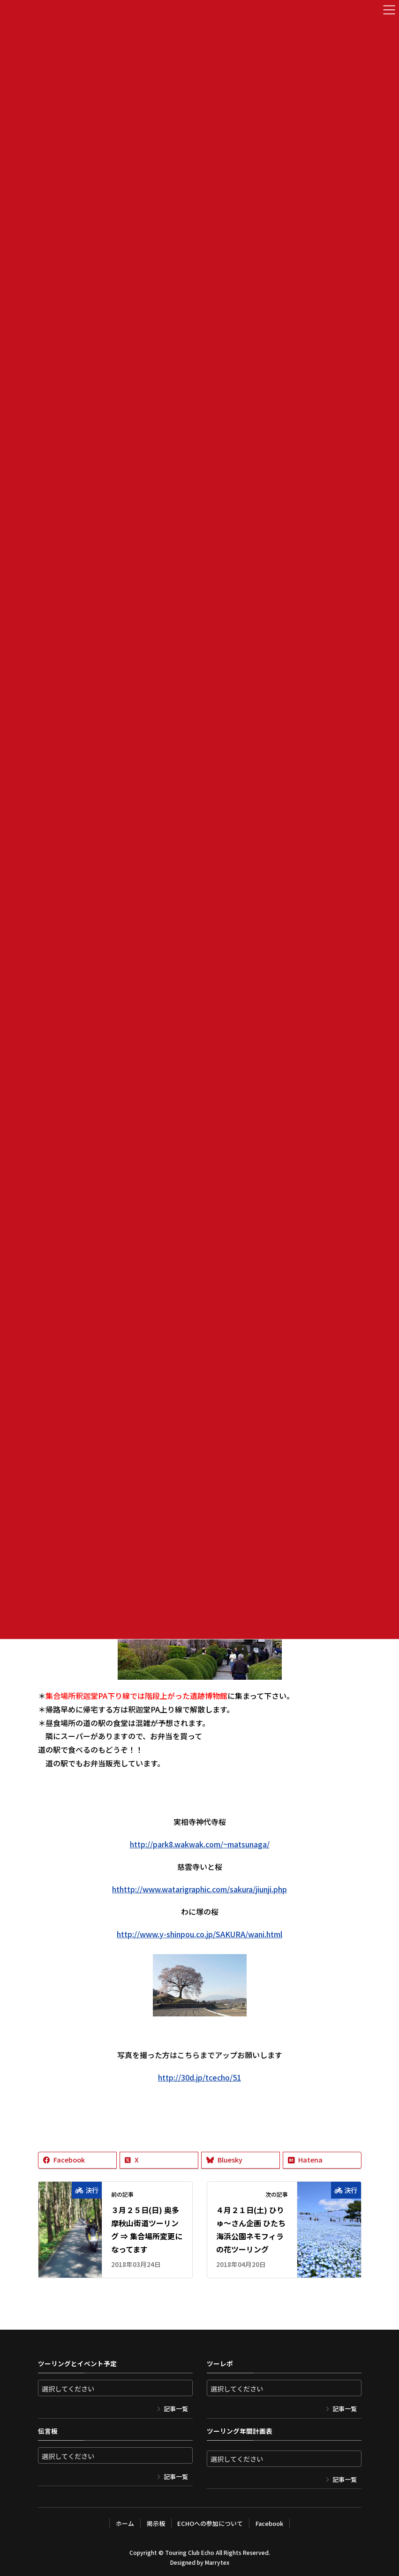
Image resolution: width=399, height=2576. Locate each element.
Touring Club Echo (189, 2552)
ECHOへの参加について (210, 2523)
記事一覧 (176, 2408)
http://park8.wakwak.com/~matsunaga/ (200, 1844)
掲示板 (155, 2523)
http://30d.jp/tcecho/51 (199, 2077)
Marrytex (217, 2562)
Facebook (270, 2523)
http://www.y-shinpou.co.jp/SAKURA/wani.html (199, 1934)
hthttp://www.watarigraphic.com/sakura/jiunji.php (199, 1889)
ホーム (124, 2523)
